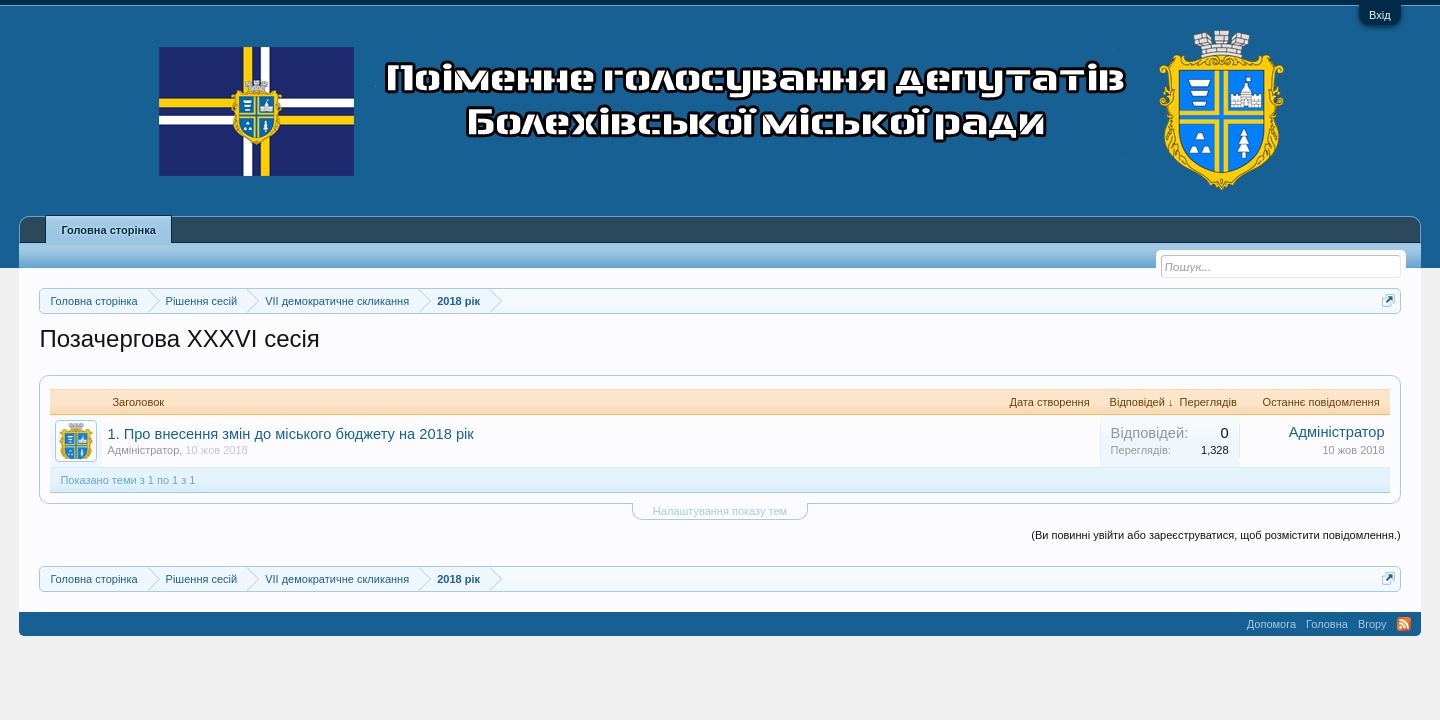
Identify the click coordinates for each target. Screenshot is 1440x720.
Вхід (1380, 15)
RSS (1404, 624)
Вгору (1372, 624)
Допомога (1271, 624)
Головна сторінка (108, 230)
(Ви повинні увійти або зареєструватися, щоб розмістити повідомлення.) (1215, 535)
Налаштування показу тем (720, 511)
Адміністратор (143, 450)
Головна (1327, 624)
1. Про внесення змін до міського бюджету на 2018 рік (290, 434)
